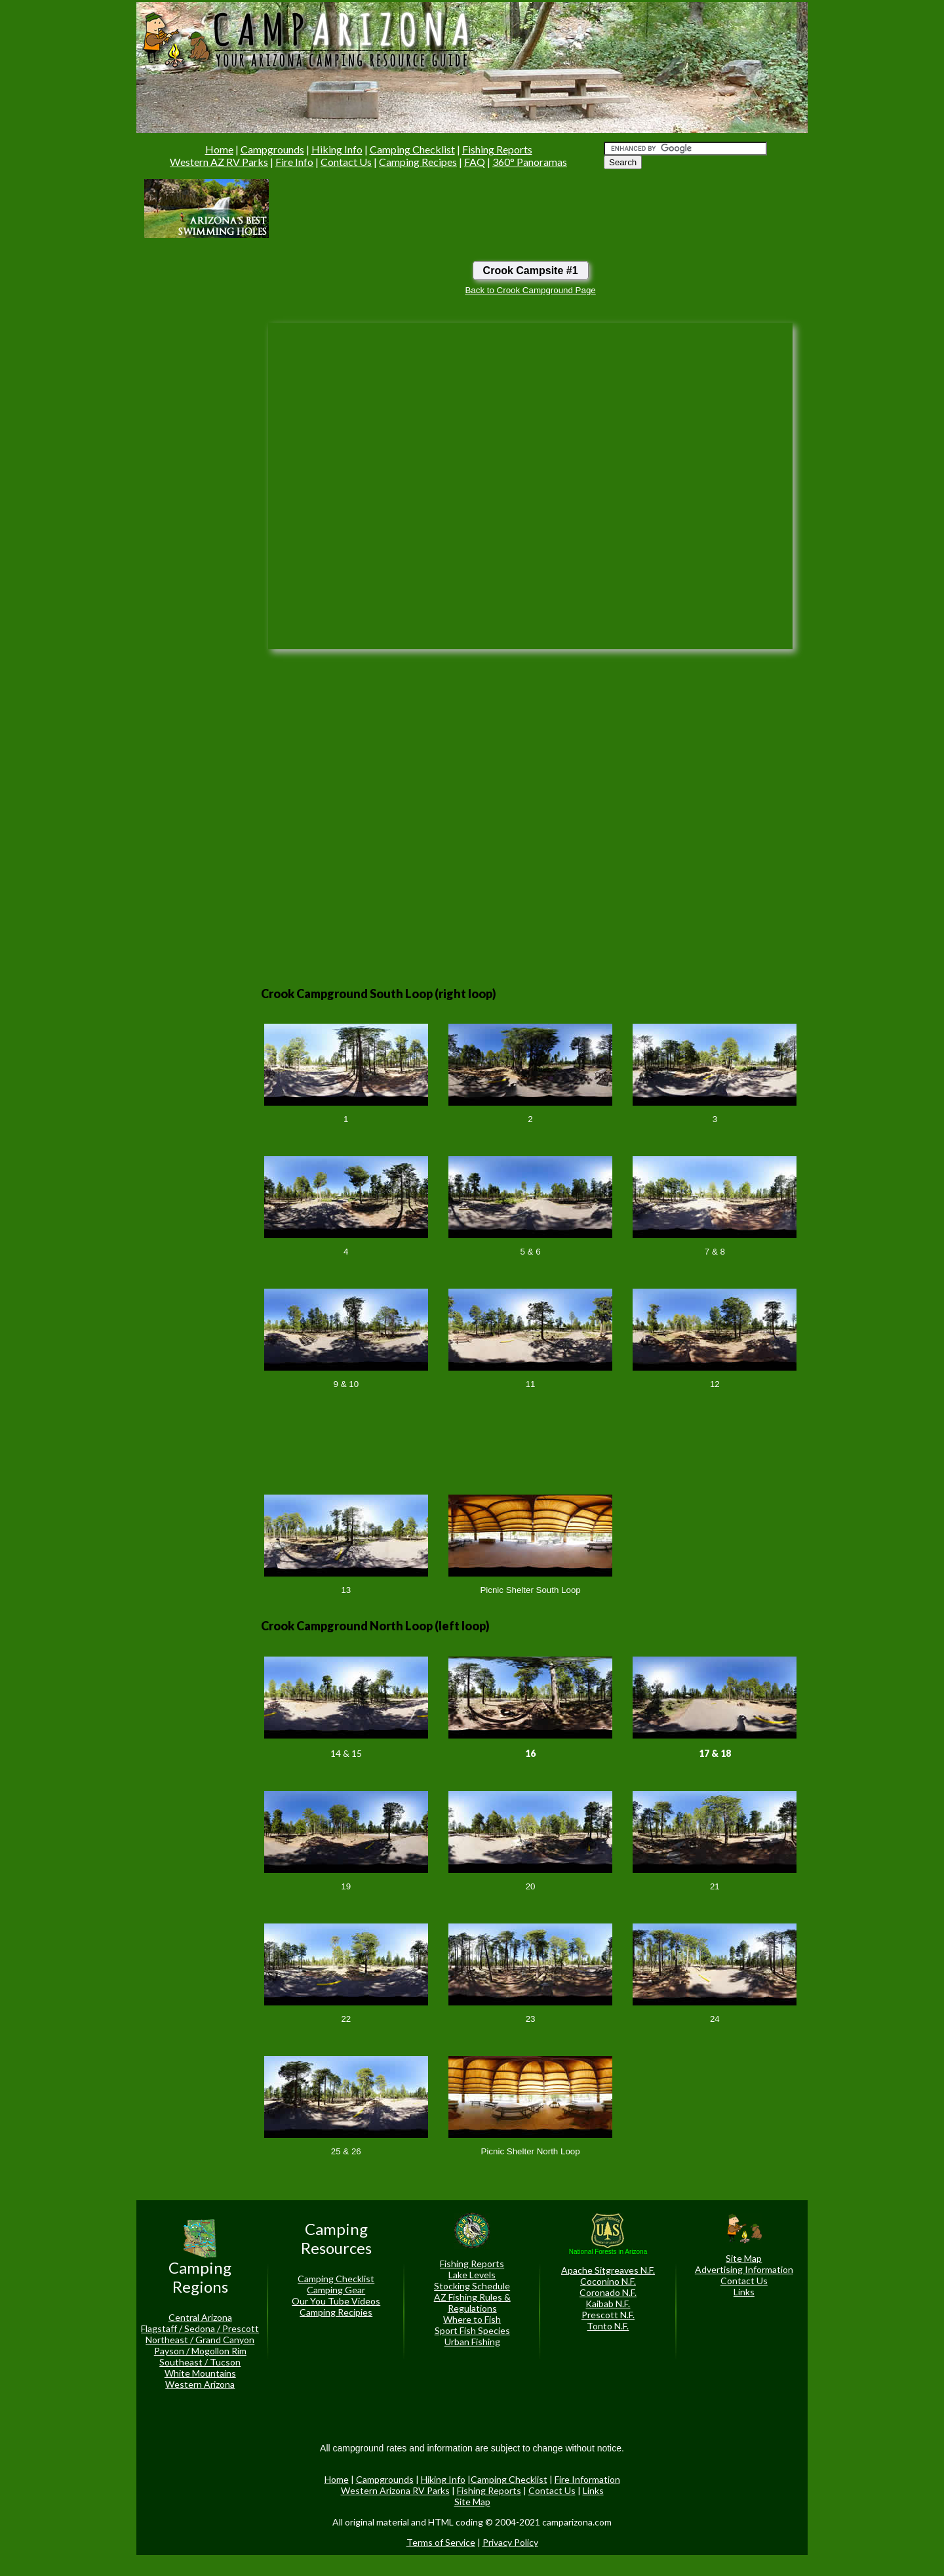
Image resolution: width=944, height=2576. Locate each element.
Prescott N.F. (608, 2314)
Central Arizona (200, 2317)
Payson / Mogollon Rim (200, 2350)
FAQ (474, 161)
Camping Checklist (412, 149)
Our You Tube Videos (336, 2300)
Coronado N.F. (608, 2292)
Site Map (744, 2258)
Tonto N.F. (608, 2325)
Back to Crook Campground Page (530, 290)
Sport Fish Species (472, 2330)
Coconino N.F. (608, 2281)
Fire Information (587, 2479)
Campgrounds (272, 149)
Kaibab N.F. (607, 2303)
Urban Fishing (472, 2341)
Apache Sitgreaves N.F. (608, 2270)
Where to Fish (472, 2319)
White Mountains (200, 2373)
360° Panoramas (529, 161)
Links (744, 2291)
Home (219, 149)
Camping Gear (336, 2289)
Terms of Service (440, 2542)
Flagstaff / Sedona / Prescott (200, 2328)
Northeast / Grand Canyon (200, 2339)
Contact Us (346, 161)
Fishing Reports (497, 149)
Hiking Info (337, 149)
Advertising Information (744, 2269)
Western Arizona (200, 2384)
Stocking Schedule (472, 2285)
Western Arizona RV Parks (395, 2490)
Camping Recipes (418, 161)
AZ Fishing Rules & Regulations (472, 2302)
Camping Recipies (336, 2312)
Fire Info (294, 161)
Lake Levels (472, 2274)
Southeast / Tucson (200, 2361)
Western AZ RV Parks (219, 161)
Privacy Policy (510, 2542)
